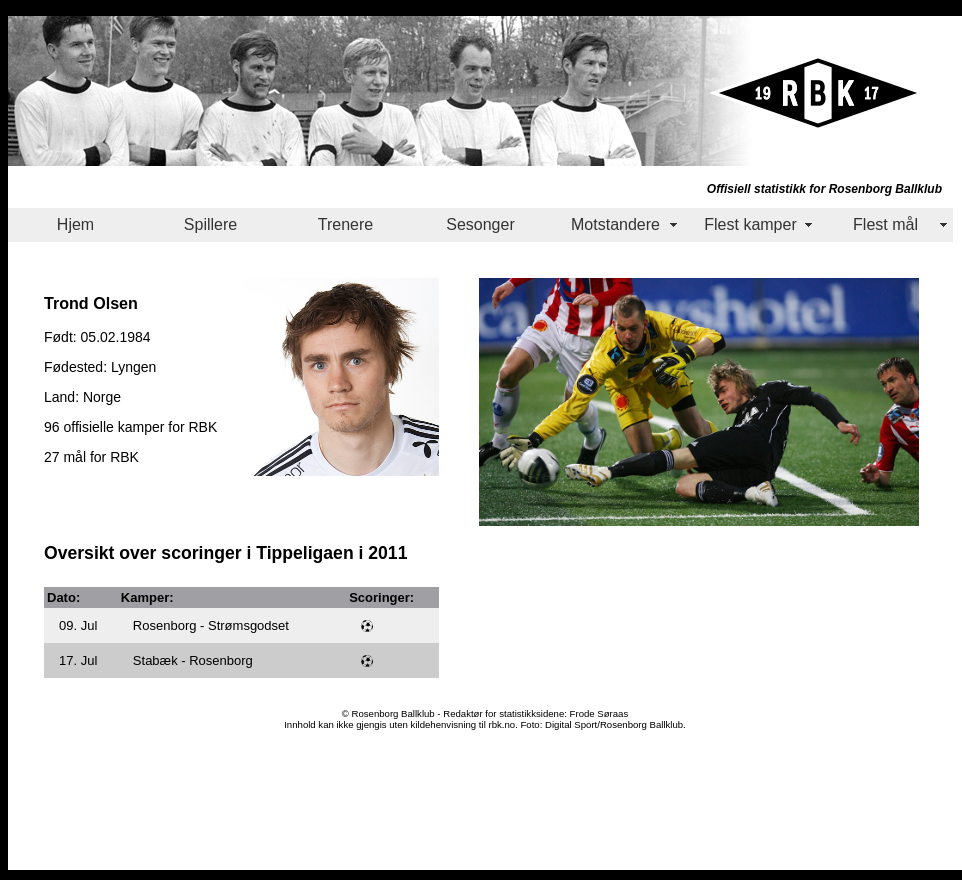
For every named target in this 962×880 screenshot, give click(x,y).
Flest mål (885, 224)
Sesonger (480, 224)
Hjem (75, 224)
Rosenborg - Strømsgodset (211, 625)
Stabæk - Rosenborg (193, 660)
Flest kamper (750, 224)
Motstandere (615, 224)
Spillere (210, 224)
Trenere (345, 224)
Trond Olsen (91, 303)
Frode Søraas (599, 713)
